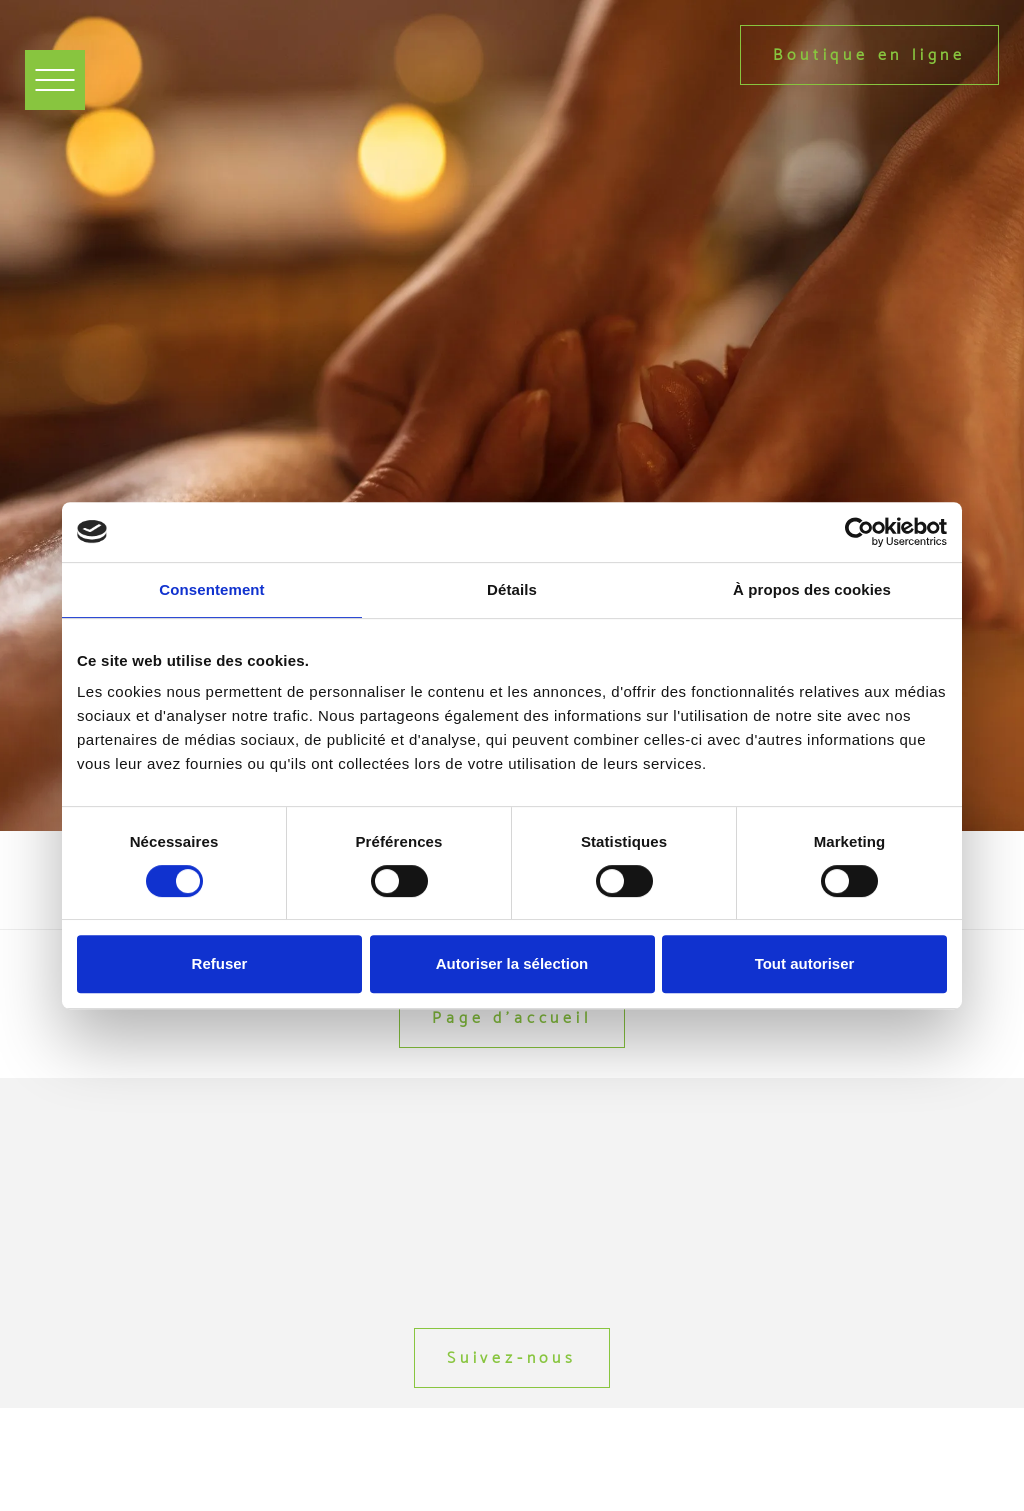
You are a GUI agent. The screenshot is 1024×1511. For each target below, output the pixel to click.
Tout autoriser (805, 963)
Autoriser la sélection (512, 963)
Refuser (220, 963)
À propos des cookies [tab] (812, 589)
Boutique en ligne (869, 54)
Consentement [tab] (211, 589)
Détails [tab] (512, 589)
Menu (61, 66)
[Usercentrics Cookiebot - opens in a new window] (859, 532)
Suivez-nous (512, 1357)
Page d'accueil (511, 1017)
